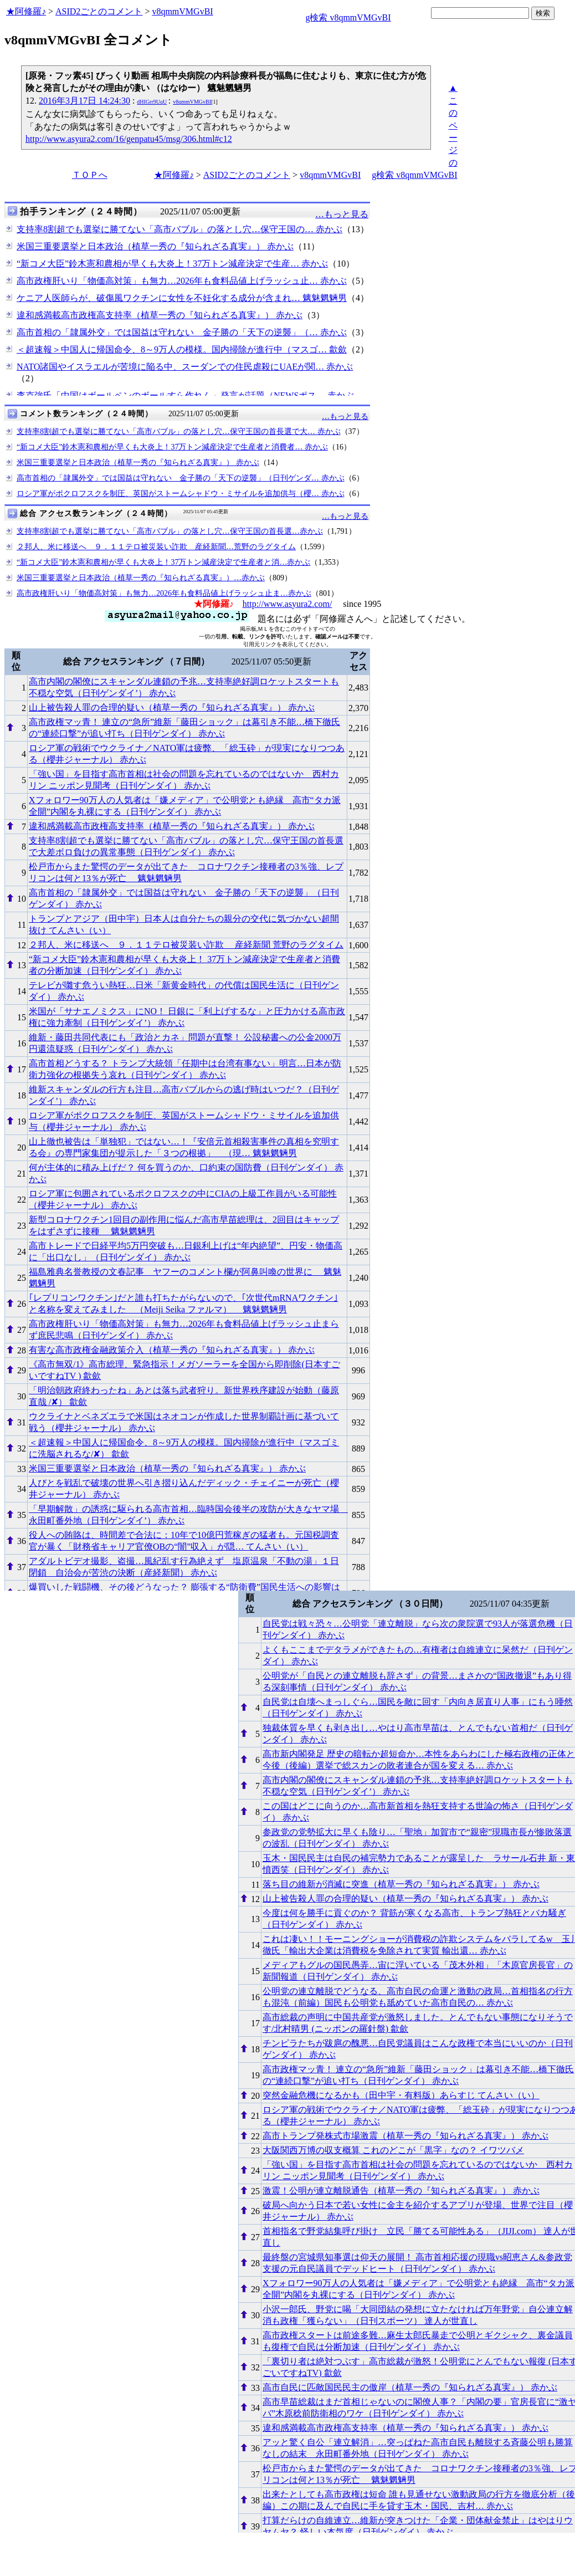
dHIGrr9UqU (152, 102)
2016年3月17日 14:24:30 (84, 100)
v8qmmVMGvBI (182, 11)
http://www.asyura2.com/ (287, 604)
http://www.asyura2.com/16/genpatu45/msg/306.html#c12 (128, 139)
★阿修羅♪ (26, 11)
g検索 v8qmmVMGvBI (348, 17)
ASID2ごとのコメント (98, 11)
